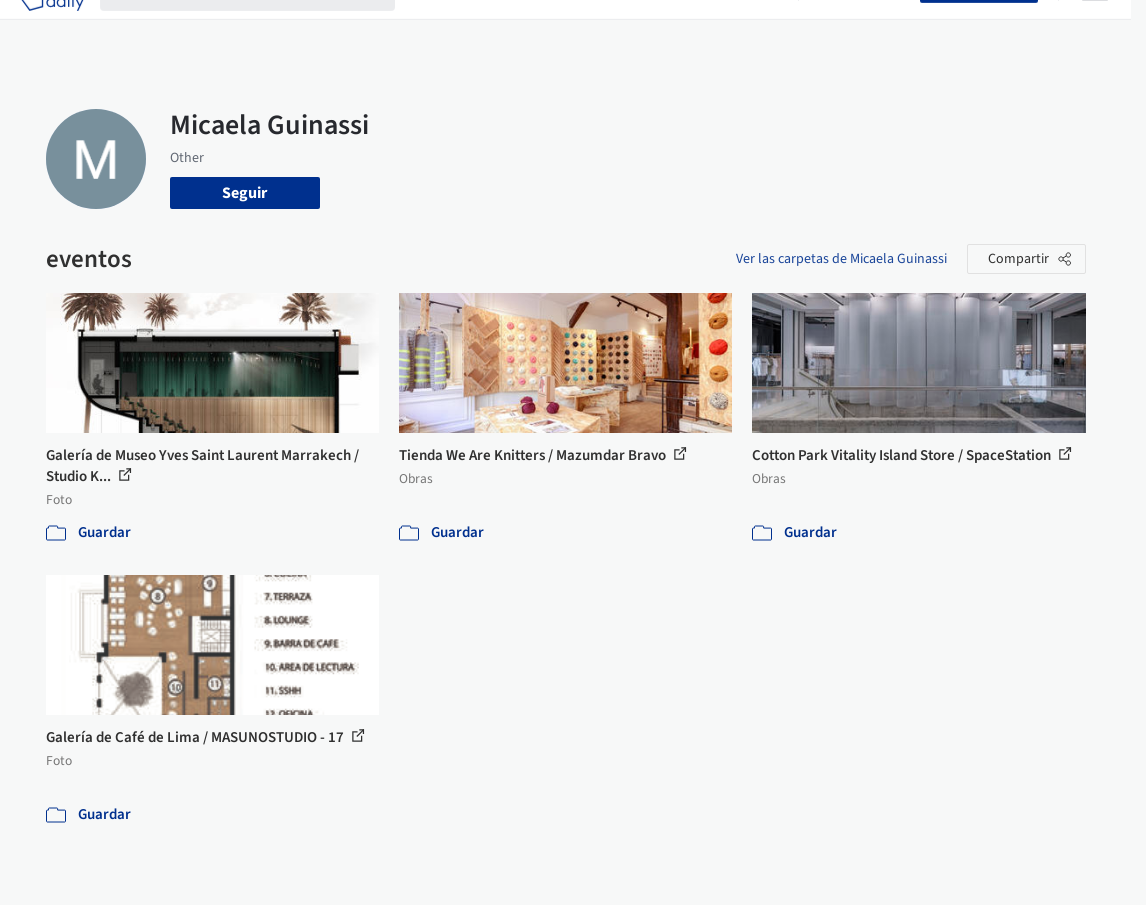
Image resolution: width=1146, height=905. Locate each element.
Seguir (244, 193)
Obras (431, 28)
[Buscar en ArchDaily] (263, 28)
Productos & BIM (599, 28)
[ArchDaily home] (52, 28)
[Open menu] (1095, 28)
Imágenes (497, 28)
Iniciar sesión (863, 28)
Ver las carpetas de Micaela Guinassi (841, 259)
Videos (759, 28)
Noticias (696, 28)
